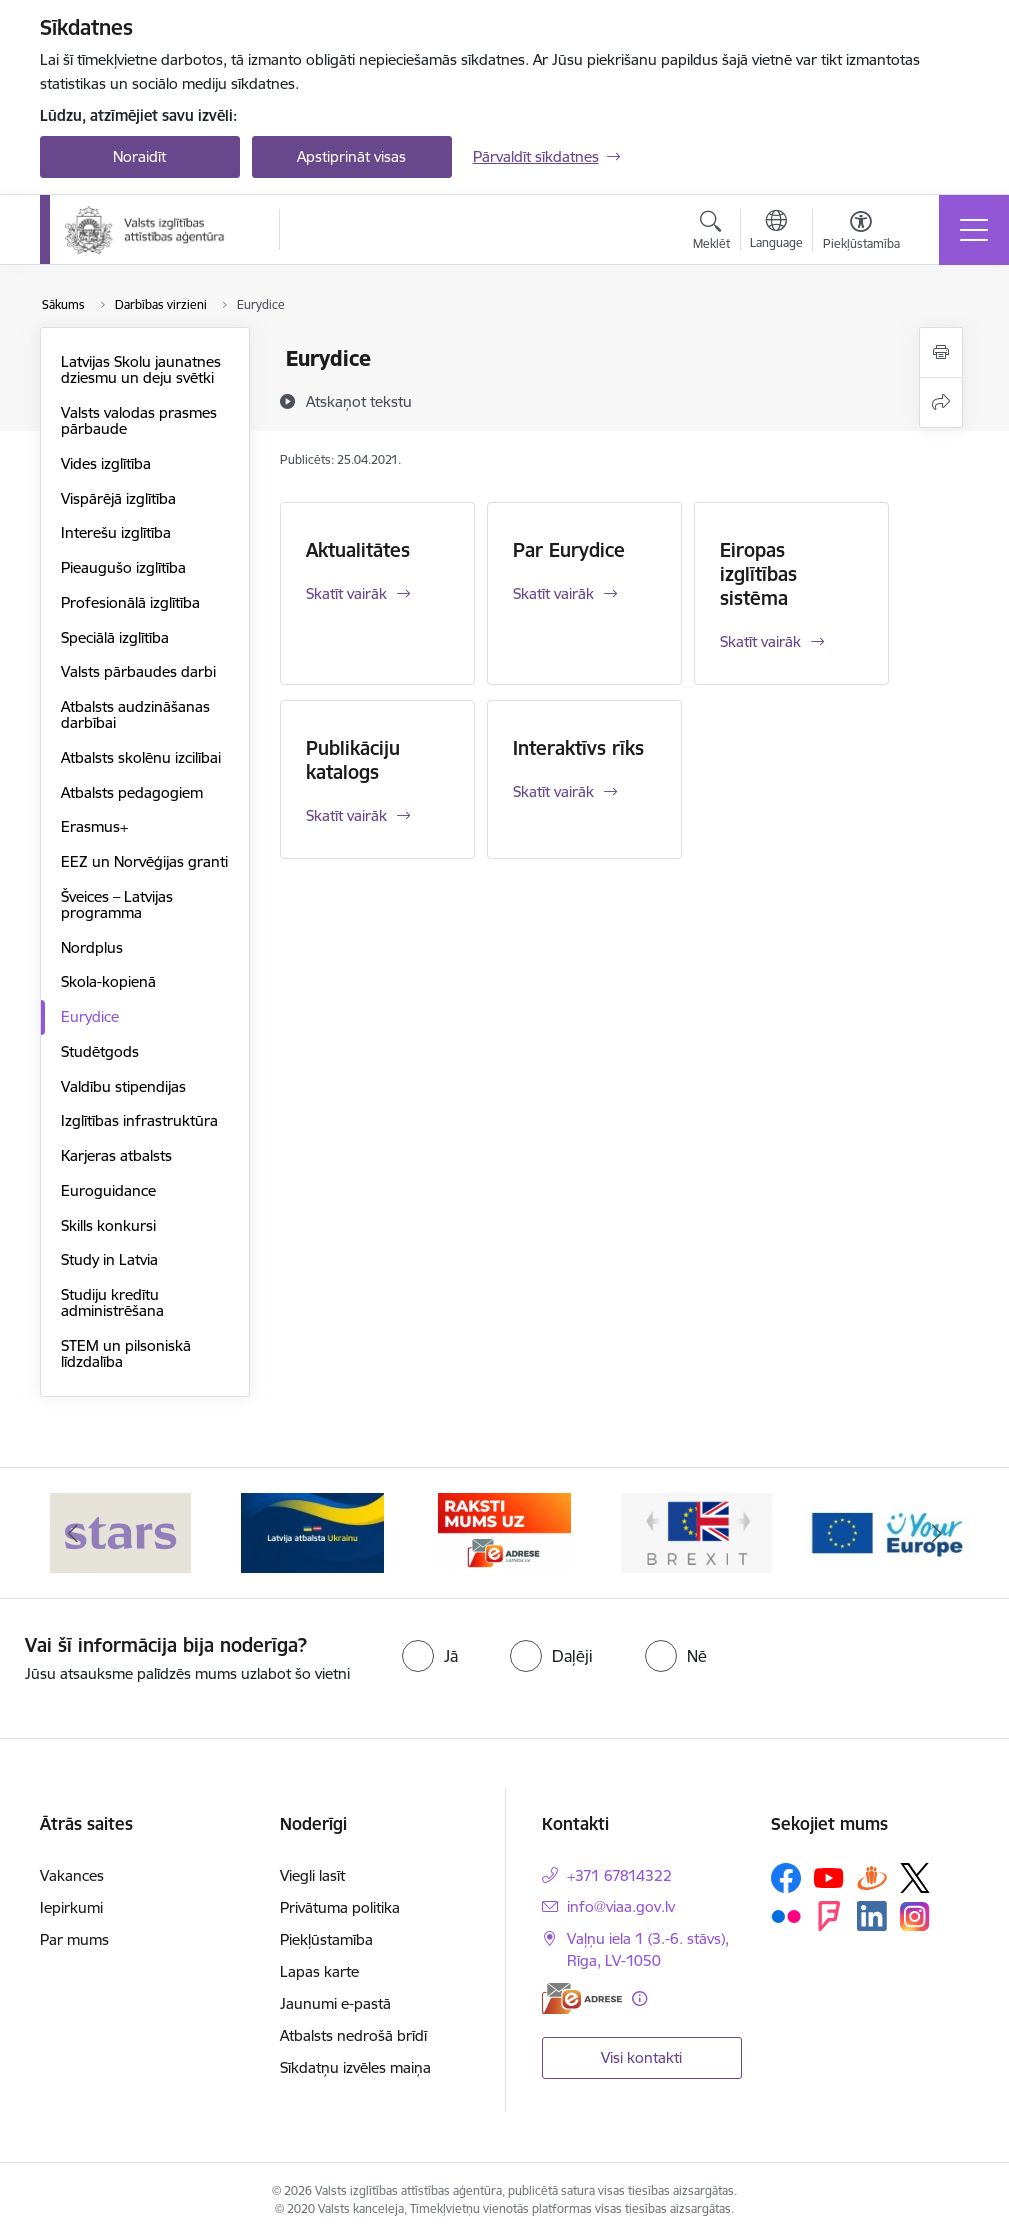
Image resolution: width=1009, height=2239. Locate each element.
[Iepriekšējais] (73, 1533)
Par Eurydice (569, 550)
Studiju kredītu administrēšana (112, 1302)
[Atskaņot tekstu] (359, 401)
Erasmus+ (94, 826)
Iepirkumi (71, 1907)
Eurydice (90, 1016)
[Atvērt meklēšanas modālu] (711, 233)
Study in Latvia (109, 1259)
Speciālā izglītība (115, 637)
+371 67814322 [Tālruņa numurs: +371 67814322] (619, 1875)
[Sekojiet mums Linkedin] (872, 1916)
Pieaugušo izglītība (123, 567)
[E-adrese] (582, 1998)
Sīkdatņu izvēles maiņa (355, 2067)
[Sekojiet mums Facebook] (786, 1878)
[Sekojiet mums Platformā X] (915, 1878)
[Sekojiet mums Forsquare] (829, 1916)
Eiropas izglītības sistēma (758, 574)
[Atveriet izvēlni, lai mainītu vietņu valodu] (776, 232)
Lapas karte (319, 1971)
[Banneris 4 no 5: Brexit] (697, 1531)
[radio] (430, 1656)
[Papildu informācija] (639, 1998)
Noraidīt (139, 156)
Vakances (72, 1875)
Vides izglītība (106, 463)
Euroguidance (108, 1190)
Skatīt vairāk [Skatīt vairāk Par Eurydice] (553, 593)
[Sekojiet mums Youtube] (829, 1877)
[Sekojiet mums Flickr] (786, 1915)
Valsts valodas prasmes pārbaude (139, 420)
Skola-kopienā (108, 981)
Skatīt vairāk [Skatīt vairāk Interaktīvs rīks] (553, 791)
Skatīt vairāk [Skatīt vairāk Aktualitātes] (346, 593)
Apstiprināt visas (351, 156)
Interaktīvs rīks (578, 748)
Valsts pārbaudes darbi (138, 671)
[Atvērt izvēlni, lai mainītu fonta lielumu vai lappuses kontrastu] (861, 233)
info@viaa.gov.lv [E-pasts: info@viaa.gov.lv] (621, 1906)
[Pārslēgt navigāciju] (974, 230)
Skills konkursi (108, 1225)
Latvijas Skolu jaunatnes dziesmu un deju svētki (141, 369)
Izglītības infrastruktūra (139, 1120)
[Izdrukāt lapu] (941, 352)
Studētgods (100, 1051)
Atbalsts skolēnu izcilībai (141, 757)
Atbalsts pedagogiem (132, 792)
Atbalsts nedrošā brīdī (353, 2035)
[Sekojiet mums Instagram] (915, 1916)
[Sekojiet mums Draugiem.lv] (872, 1877)
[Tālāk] (937, 1533)
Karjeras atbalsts (116, 1155)
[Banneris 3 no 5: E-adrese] (504, 1531)
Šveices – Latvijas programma (117, 904)
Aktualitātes (358, 550)
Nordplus (92, 947)
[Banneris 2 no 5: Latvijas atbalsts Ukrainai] (312, 1531)
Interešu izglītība (116, 532)
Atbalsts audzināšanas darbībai (135, 714)
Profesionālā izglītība (130, 602)
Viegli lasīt (312, 1875)
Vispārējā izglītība (118, 498)
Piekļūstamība (326, 1939)
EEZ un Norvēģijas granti (144, 861)
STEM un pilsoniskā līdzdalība (126, 1353)
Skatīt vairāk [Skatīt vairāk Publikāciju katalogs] (346, 815)
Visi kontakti (641, 2057)
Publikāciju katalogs (353, 760)
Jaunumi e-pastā (335, 2003)
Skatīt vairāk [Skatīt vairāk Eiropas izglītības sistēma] (760, 641)
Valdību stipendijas (123, 1086)
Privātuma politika (340, 1907)
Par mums (74, 1939)
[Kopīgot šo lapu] (941, 402)
